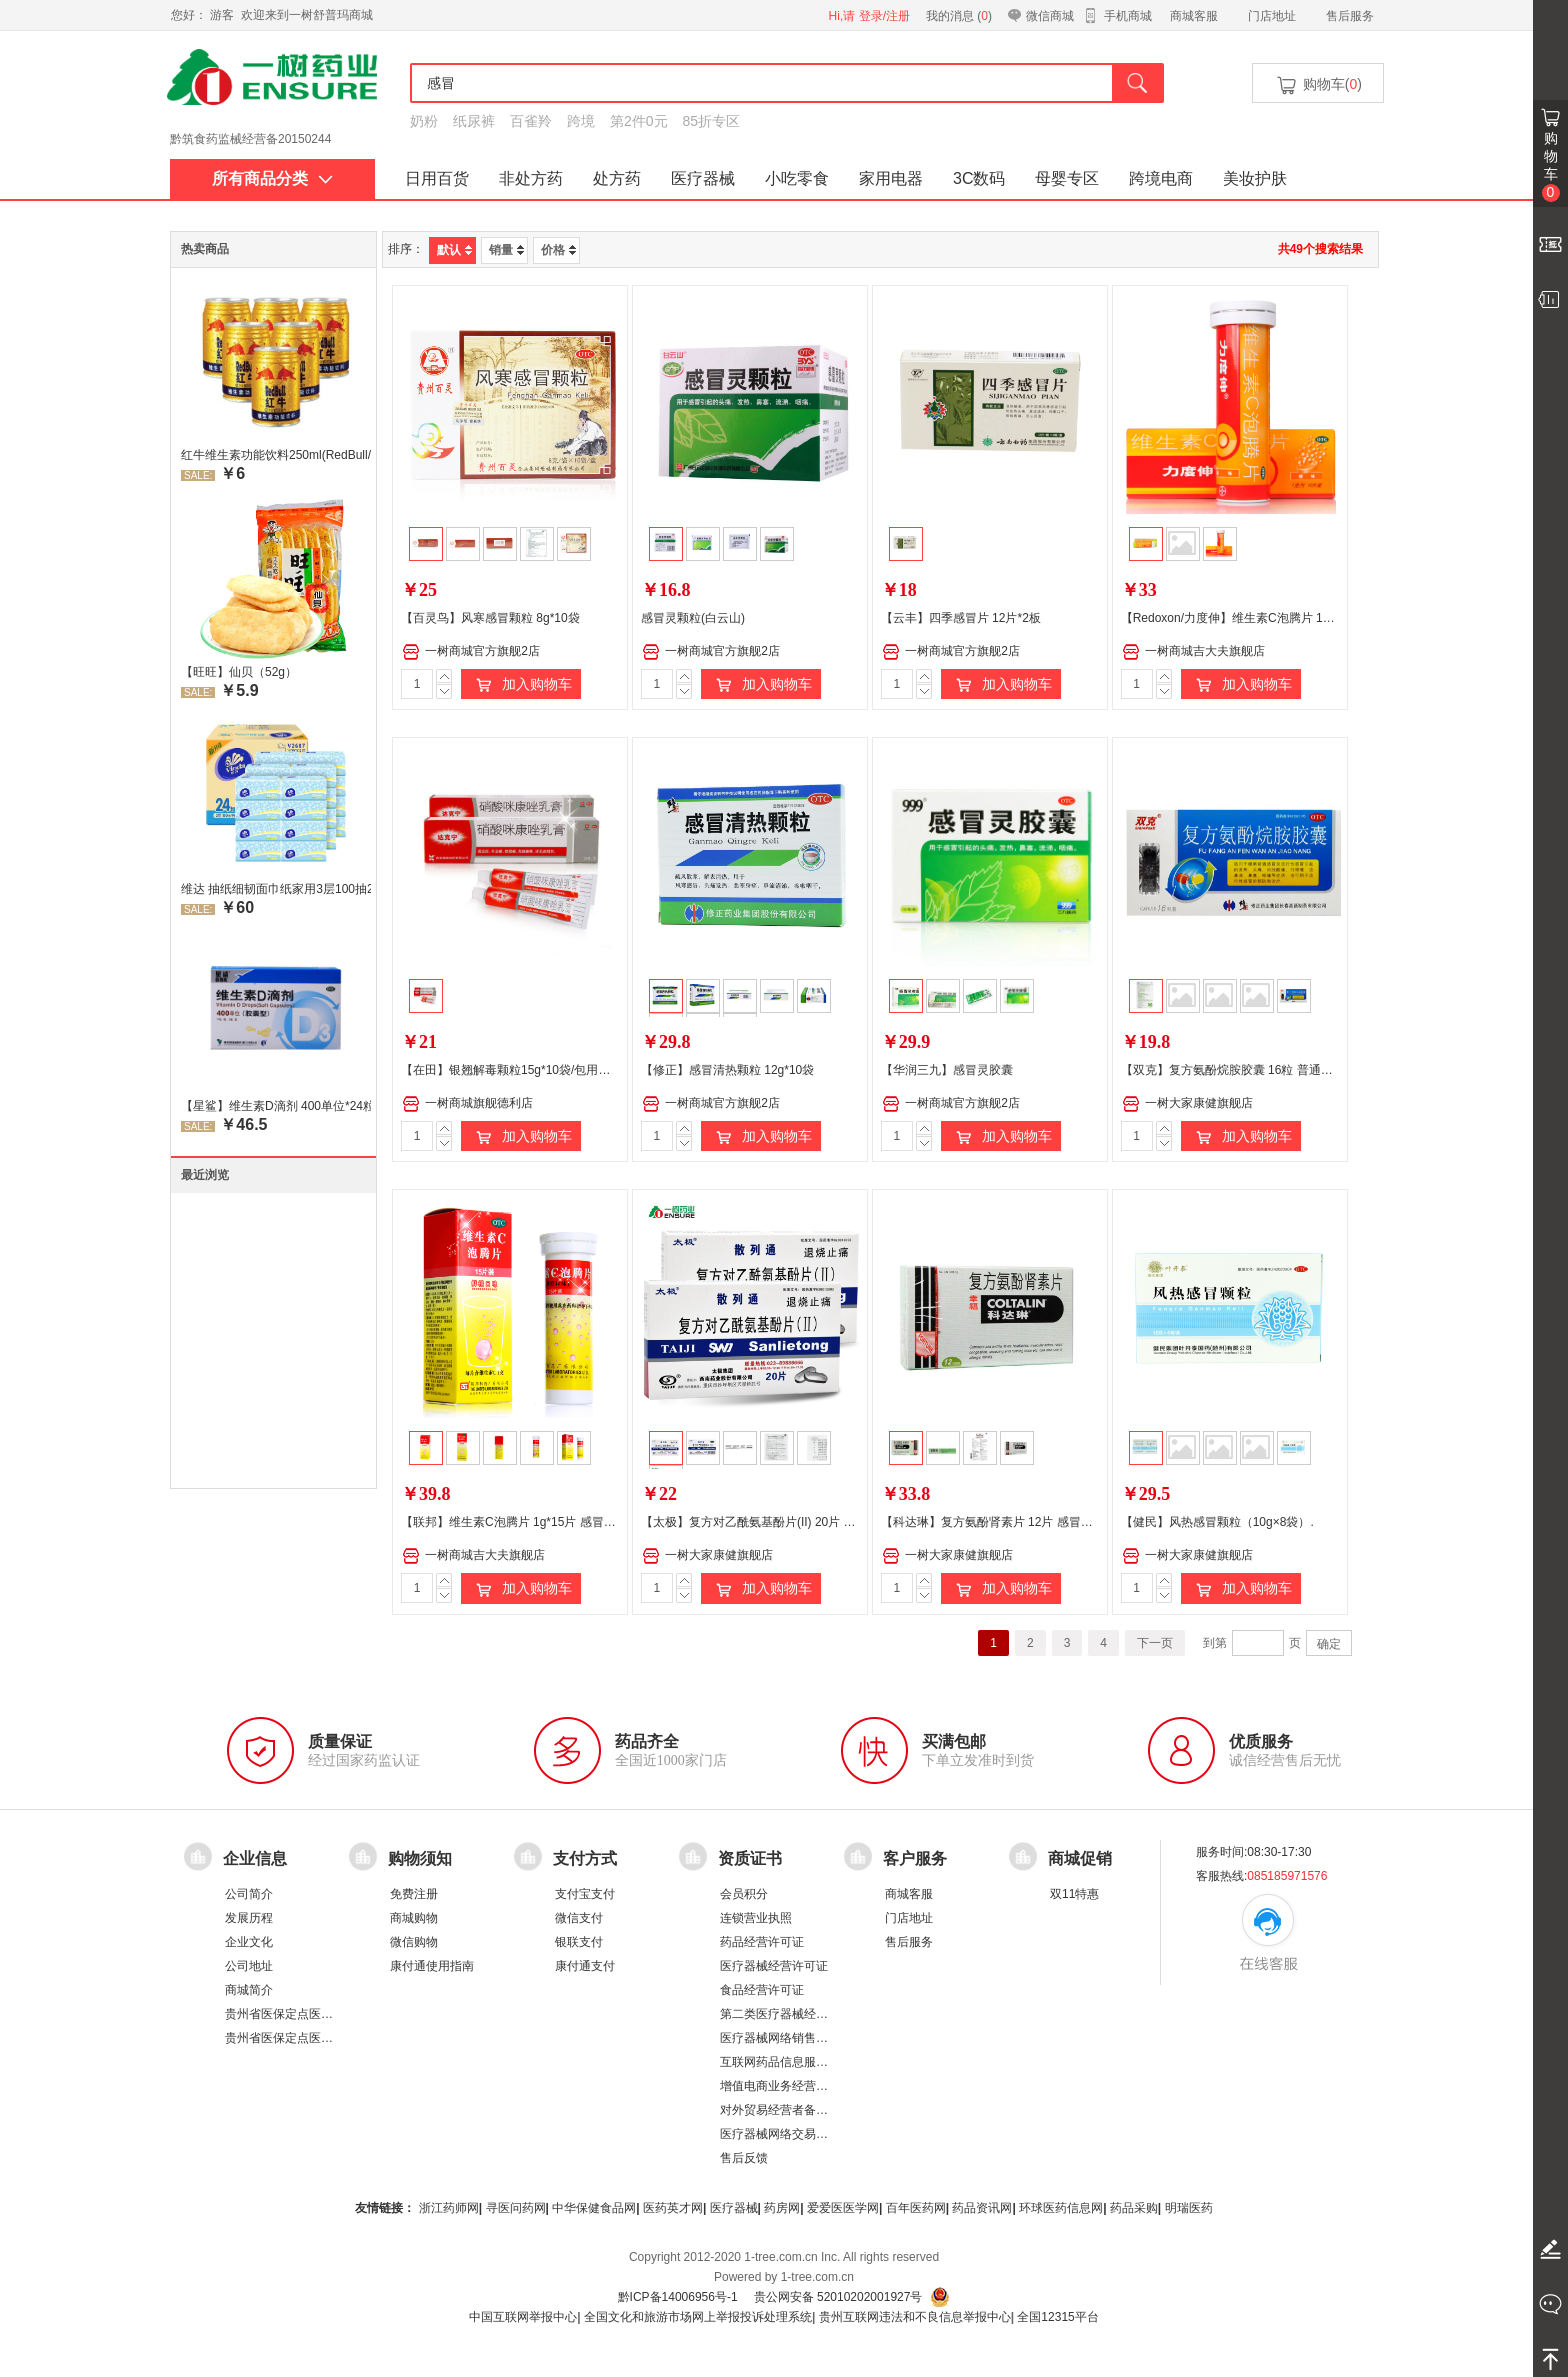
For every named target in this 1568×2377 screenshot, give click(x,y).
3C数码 (979, 178)
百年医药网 (916, 2208)
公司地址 (249, 1966)
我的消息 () (959, 16)
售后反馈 (744, 2158)
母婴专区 (1067, 178)
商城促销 (1080, 1857)
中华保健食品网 (594, 2208)
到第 (1215, 1643)
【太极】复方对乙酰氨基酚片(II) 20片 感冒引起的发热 (784, 1522)
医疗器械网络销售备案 (780, 2038)
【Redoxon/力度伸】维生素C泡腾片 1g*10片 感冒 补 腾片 (1275, 618)
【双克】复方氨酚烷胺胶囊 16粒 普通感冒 (1233, 1070)
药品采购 (1134, 2208)
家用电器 (891, 178)
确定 (1329, 1644)
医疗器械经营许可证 (774, 1966)
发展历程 (249, 1918)
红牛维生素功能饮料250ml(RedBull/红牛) (276, 455)
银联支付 (579, 1942)
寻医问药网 (516, 2208)
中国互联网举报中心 (523, 2317)
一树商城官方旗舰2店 (471, 652)
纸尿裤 (474, 121)
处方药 (617, 178)
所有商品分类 (272, 178)
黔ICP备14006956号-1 (678, 2297)
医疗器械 (703, 178)
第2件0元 (639, 121)
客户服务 (915, 1857)
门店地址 (1272, 16)
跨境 (581, 121)
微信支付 (579, 1918)
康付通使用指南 (432, 1966)
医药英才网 (673, 2208)
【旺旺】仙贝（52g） (239, 672)
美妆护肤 (1255, 178)
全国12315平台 (1057, 2317)
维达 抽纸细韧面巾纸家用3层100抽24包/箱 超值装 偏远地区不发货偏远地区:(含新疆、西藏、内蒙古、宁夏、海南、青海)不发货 (276, 889)
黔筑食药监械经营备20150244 (250, 149)
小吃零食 (797, 178)
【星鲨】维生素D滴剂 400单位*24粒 (276, 1106)
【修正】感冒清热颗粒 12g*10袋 (727, 1070)
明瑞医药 (1189, 2208)
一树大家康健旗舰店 (1187, 1104)
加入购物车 (521, 685)
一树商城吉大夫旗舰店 (1193, 652)
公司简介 (249, 1894)
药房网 (782, 2208)
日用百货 (437, 178)
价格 (558, 250)
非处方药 (531, 178)
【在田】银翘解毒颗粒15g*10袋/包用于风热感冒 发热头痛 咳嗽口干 (581, 1070)
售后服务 (1350, 16)
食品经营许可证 (762, 1990)
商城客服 (1194, 16)
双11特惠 (1074, 1894)
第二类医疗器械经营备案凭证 (798, 2014)
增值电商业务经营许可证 (786, 2086)
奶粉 (424, 121)
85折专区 (712, 121)
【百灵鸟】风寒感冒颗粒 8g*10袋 (490, 618)
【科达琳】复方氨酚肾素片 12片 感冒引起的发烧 (1011, 1522)
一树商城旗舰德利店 (467, 1104)
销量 (506, 250)
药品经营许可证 (762, 1942)
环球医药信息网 (1061, 2208)
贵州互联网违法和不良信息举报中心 (915, 2317)
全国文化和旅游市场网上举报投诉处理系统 (698, 2317)
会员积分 (744, 1894)
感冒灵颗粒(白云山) (693, 618)
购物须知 (420, 1857)
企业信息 (255, 1857)
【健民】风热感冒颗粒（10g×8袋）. (1217, 1522)
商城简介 (249, 1990)
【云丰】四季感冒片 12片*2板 (961, 618)
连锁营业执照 (756, 1918)
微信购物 (414, 1942)
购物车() (1318, 85)
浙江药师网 (449, 2208)
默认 (454, 250)
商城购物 (414, 1918)
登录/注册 (884, 16)
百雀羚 (531, 121)
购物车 (1551, 166)
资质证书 (750, 1857)
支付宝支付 (585, 1894)
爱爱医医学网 (843, 2208)
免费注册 (414, 1894)
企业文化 (249, 1942)
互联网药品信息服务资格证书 (798, 2062)
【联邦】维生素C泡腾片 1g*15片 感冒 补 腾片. (525, 1522)
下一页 (1155, 1643)
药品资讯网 (982, 2208)
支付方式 (585, 1857)
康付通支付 (585, 1966)
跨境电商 (1161, 178)
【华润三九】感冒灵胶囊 (947, 1070)
